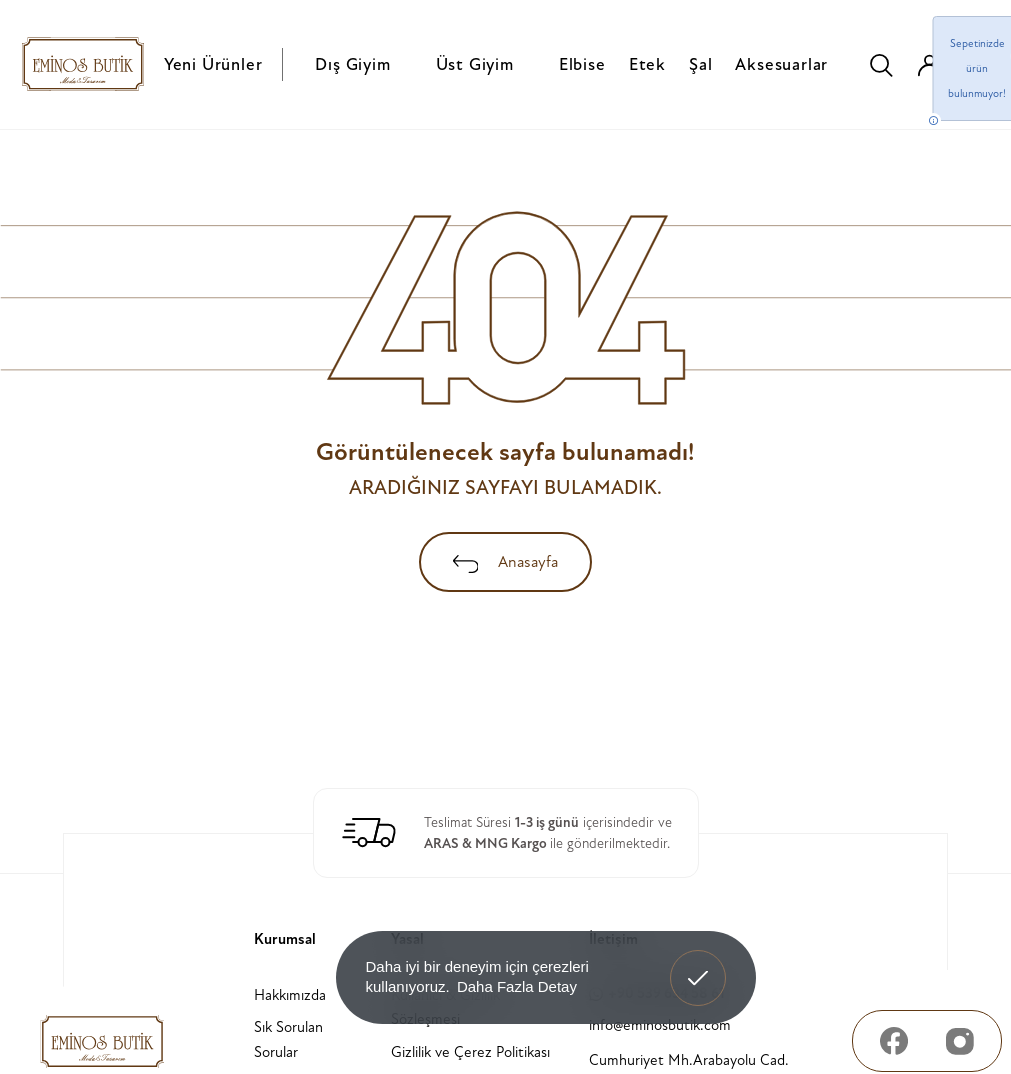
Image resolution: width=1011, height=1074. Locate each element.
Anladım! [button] (698, 963)
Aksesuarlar (781, 64)
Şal (700, 64)
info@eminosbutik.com (660, 1025)
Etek (647, 64)
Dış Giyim (352, 64)
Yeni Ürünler (213, 64)
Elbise (582, 64)
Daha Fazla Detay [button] (517, 986)
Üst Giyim (475, 64)
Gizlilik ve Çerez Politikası (470, 1052)
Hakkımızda (290, 995)
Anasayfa (506, 562)
